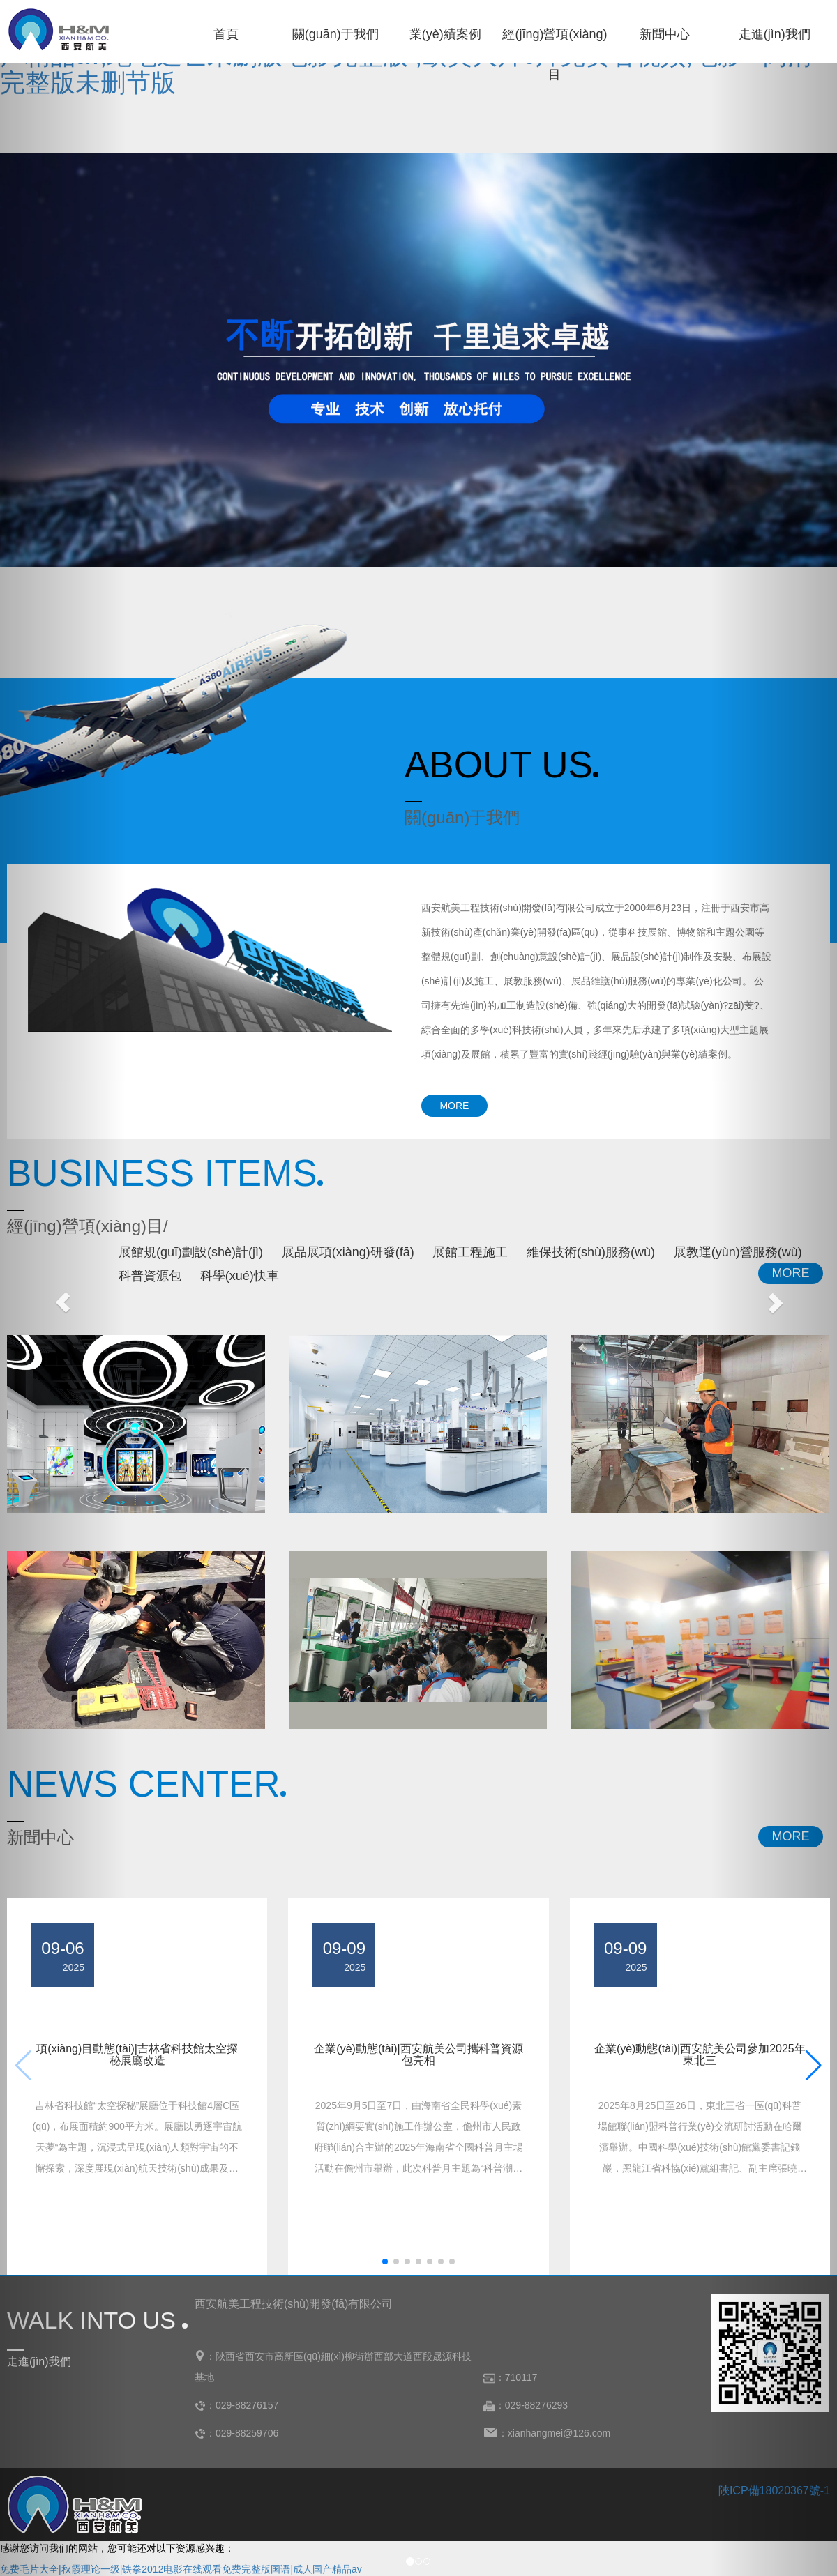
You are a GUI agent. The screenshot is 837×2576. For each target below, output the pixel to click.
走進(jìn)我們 (774, 34)
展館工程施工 (470, 1252)
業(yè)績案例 (445, 34)
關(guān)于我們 (335, 34)
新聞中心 (665, 34)
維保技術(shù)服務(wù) (591, 1252)
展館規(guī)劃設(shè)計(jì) (191, 1252)
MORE (454, 1105)
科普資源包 (150, 1276)
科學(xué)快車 (239, 1276)
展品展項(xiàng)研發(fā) (348, 1252)
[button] (385, 2261)
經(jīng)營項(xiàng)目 (554, 40)
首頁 (226, 34)
